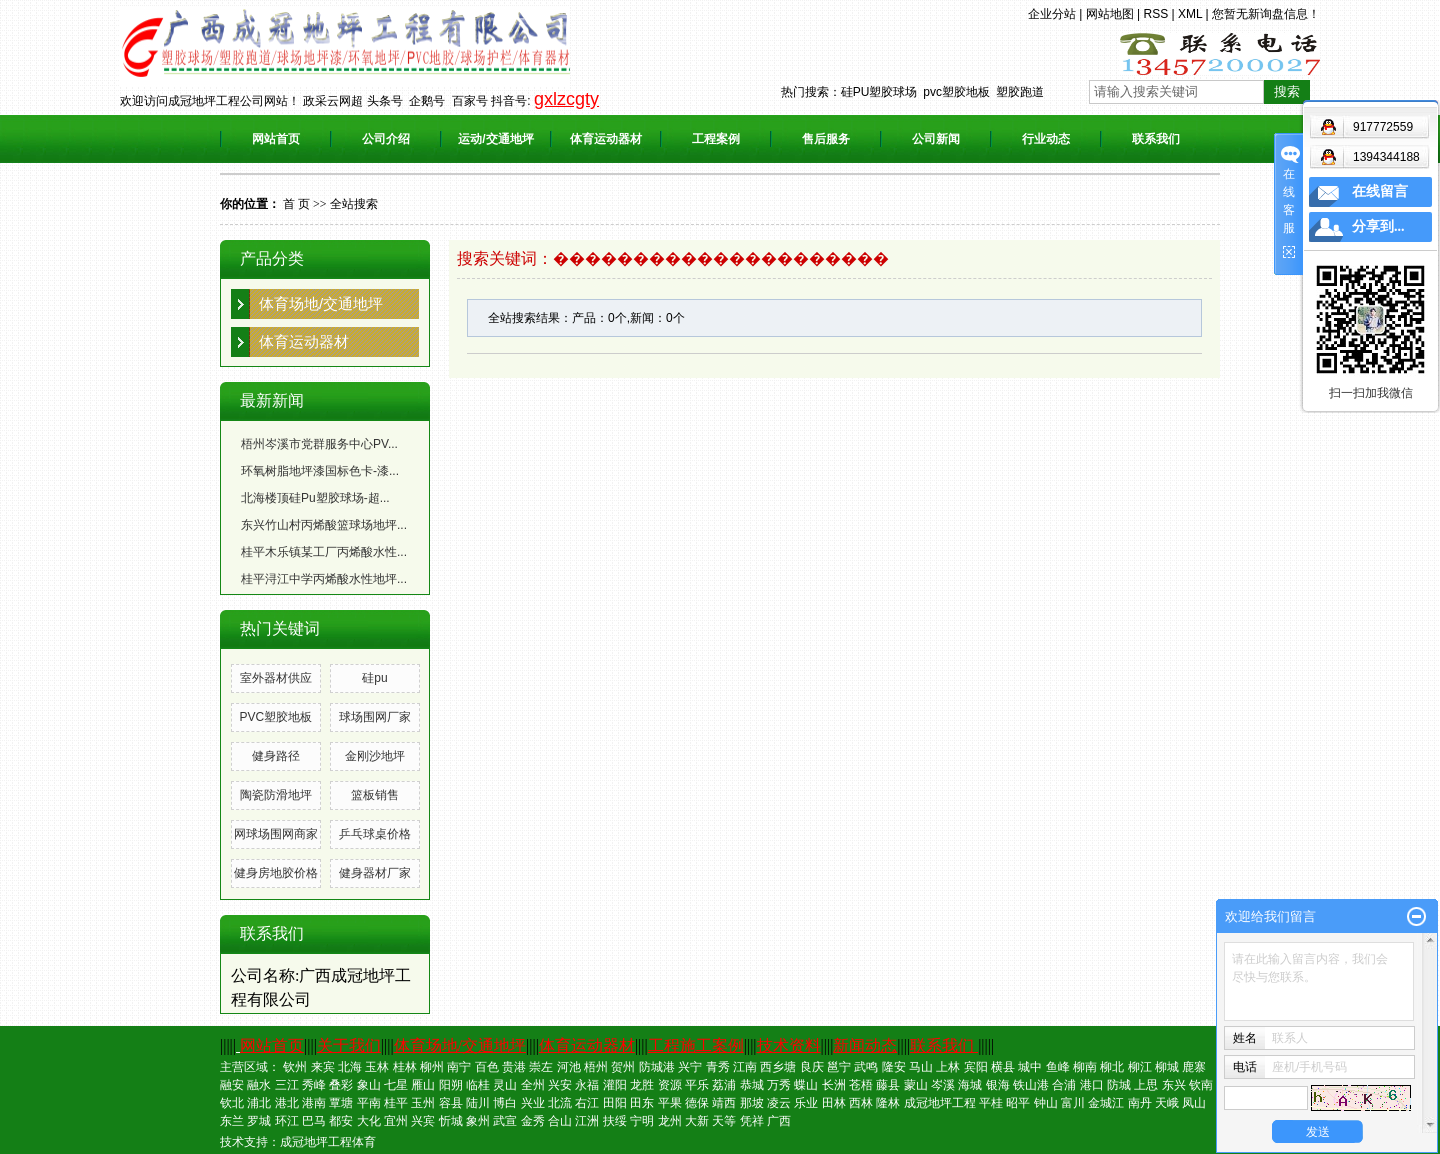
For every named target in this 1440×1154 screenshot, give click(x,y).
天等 (724, 1121)
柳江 (1140, 1067)
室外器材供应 (276, 678)
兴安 (560, 1085)
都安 (341, 1121)
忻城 (451, 1121)
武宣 (505, 1121)
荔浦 (724, 1085)
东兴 (1174, 1085)
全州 (533, 1085)
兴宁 (690, 1067)
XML (1190, 14)
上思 (1146, 1085)
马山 (921, 1067)
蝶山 (806, 1085)
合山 (560, 1121)
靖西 (724, 1103)
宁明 (642, 1121)
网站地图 (1110, 14)
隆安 (894, 1067)
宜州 (396, 1121)
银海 (998, 1085)
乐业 (806, 1103)
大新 (697, 1121)
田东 (642, 1103)
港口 (1092, 1085)
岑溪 (943, 1085)
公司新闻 (936, 139)
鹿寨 (1194, 1067)
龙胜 (642, 1085)
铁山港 (1031, 1085)
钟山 (1046, 1103)
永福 (587, 1085)
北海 (350, 1067)
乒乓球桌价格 (375, 834)
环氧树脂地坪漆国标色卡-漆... (320, 471)
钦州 (295, 1067)
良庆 (812, 1067)
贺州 (623, 1067)
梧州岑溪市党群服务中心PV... (319, 444)
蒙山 (916, 1085)
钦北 (232, 1103)
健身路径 (276, 756)
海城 (970, 1085)
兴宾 (423, 1121)
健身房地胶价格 (276, 873)
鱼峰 (1058, 1067)
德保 (697, 1103)
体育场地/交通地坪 (321, 303)
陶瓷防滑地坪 (276, 795)
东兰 (232, 1121)
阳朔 (451, 1085)
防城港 (657, 1067)
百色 (487, 1067)
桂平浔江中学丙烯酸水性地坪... (324, 579)
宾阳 (976, 1067)
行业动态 (1046, 139)
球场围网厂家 (375, 717)
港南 (314, 1103)
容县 (451, 1103)
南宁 (459, 1067)
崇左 (541, 1067)
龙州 (670, 1121)
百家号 (470, 101)
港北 (287, 1103)
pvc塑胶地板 (956, 92)
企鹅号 (427, 101)
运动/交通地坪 (495, 139)
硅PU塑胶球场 (879, 92)
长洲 (834, 1085)
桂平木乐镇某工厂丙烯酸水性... (324, 552)
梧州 (596, 1067)
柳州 (432, 1067)
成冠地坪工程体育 (328, 1142)
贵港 (514, 1067)
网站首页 (276, 139)
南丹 (1140, 1103)
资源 (670, 1085)
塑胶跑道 (1020, 92)
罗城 (259, 1121)
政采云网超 (333, 101)
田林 (834, 1103)
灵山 (505, 1085)
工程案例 (716, 139)
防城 (1119, 1085)
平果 (670, 1103)
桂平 (396, 1103)
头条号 (385, 101)
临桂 (478, 1085)
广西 (779, 1121)
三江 (287, 1085)
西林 (861, 1103)
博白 (505, 1103)
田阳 (615, 1103)
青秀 (718, 1067)
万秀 (779, 1085)
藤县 (888, 1085)
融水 (259, 1085)
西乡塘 (778, 1067)
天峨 (1167, 1103)
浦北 (259, 1103)
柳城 (1167, 1067)
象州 (478, 1121)
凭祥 (752, 1121)
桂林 (405, 1067)
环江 (287, 1121)
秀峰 (314, 1085)
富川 (1073, 1103)
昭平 (1018, 1103)
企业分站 (1052, 14)
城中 (1030, 1067)
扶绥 (615, 1121)
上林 (948, 1067)
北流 (560, 1103)
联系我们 (1156, 139)
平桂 (991, 1103)
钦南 (1201, 1085)
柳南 (1085, 1067)
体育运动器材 (606, 139)
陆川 (478, 1103)
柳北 (1112, 1067)
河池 (569, 1067)
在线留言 (1380, 191)
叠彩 (341, 1085)
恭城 (752, 1085)
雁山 (423, 1085)
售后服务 (826, 139)
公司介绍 (386, 139)
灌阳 (615, 1085)
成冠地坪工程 (940, 1103)
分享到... (1378, 226)
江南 (745, 1067)
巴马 (314, 1121)
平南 (369, 1103)
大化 (369, 1121)
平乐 (697, 1085)
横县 (1003, 1067)
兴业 (533, 1103)
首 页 (296, 204)
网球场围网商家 (276, 834)
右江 (587, 1103)
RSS (1155, 14)
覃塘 (341, 1103)
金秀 (533, 1121)
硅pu (374, 678)
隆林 (888, 1103)
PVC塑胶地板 (275, 717)
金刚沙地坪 (375, 756)
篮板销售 (375, 795)
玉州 (423, 1103)
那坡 (752, 1103)
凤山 (1194, 1103)
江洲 (587, 1121)
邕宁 (839, 1067)
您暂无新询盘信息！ (1266, 14)
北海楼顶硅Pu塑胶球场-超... (315, 498)
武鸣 (866, 1067)
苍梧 (861, 1085)
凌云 (779, 1103)
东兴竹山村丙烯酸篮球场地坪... (324, 525)
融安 (232, 1085)
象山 (369, 1085)
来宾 (323, 1067)
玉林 (377, 1067)
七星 (396, 1085)
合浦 (1064, 1085)
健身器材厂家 (375, 873)
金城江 (1106, 1103)
